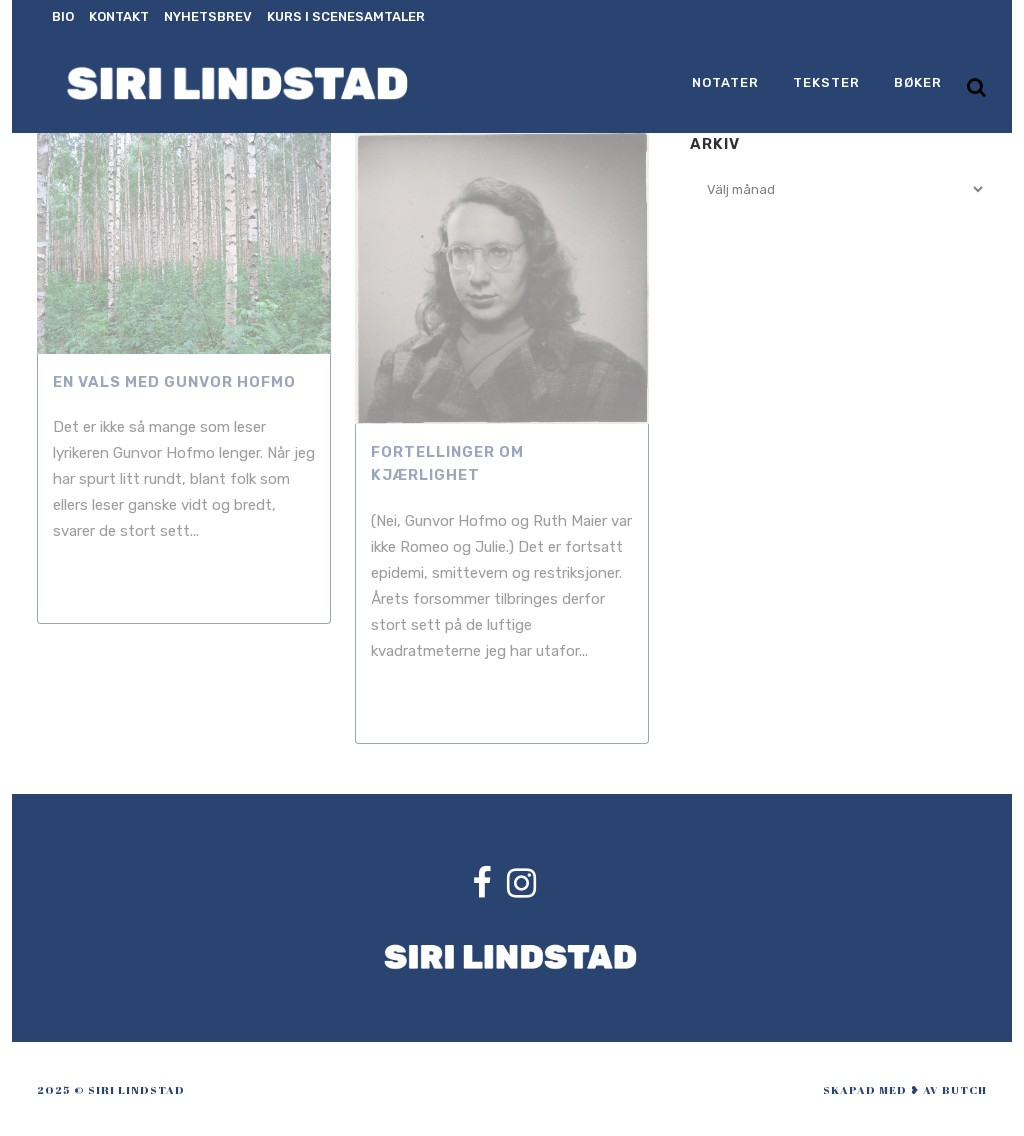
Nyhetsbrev (208, 16)
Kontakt (119, 16)
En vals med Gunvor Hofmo (174, 382)
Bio (63, 16)
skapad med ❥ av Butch (905, 1089)
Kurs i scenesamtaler (346, 16)
